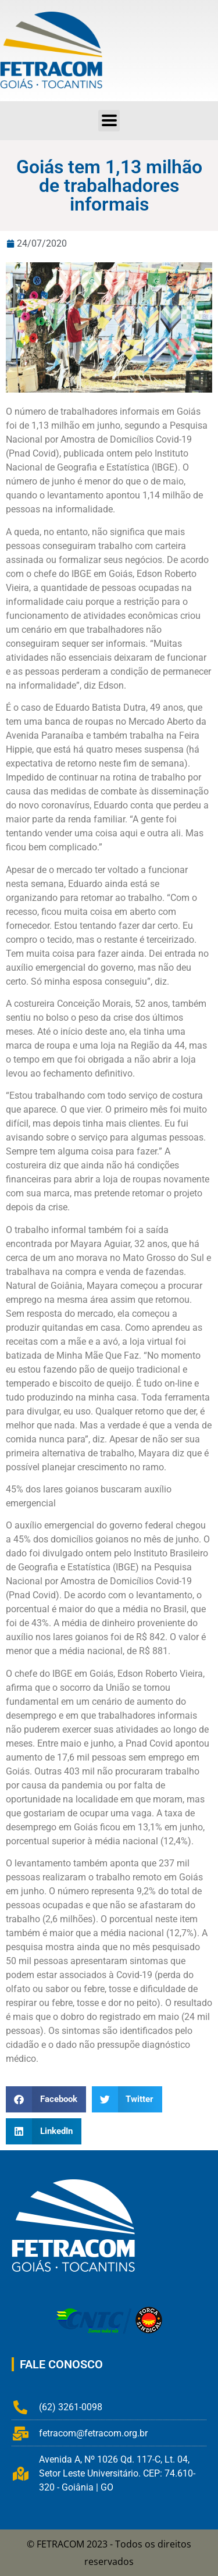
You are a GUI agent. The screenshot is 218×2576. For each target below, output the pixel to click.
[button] (46, 2099)
